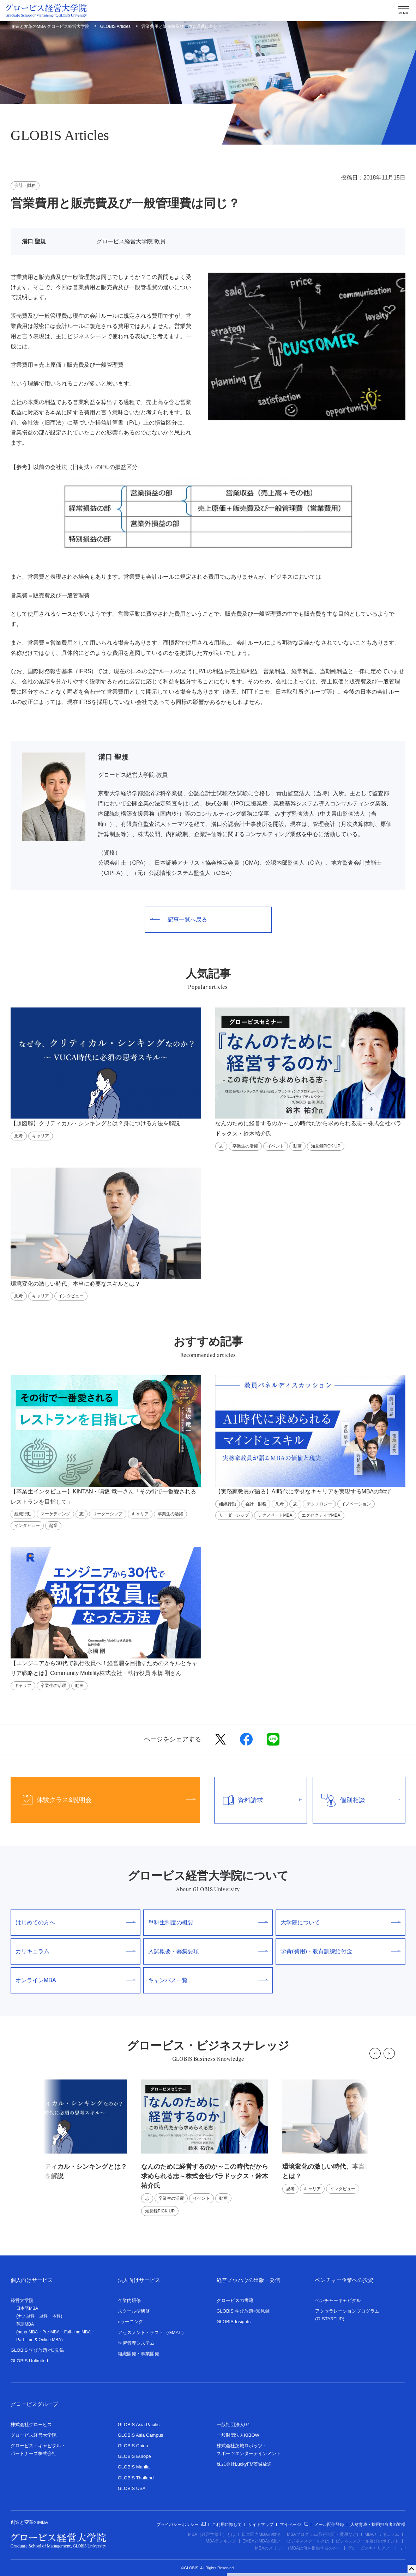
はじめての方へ (75, 1922)
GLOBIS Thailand (136, 2477)
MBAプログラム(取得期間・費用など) (322, 2534)
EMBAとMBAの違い (261, 2541)
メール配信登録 (329, 2524)
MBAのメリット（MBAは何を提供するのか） (298, 2548)
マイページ (294, 2524)
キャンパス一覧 (208, 1980)
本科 (56, 2316)
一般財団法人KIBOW (238, 2435)
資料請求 (258, 1800)
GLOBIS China (133, 2445)
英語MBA (25, 2324)
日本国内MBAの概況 (261, 2534)
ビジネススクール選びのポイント (367, 2541)
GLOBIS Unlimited (29, 2360)
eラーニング (130, 2321)
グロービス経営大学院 (33, 2435)
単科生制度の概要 (208, 1922)
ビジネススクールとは (308, 2541)
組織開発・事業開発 (138, 2353)
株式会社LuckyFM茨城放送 (244, 2464)
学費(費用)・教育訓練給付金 (340, 1951)
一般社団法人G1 (233, 2424)
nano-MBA (28, 2332)
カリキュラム (75, 1951)
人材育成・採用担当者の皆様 (377, 2524)
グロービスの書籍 (235, 2300)
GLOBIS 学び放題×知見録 (37, 2350)
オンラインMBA (75, 1980)
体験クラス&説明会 (103, 1799)
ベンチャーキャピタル (338, 2300)
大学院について (340, 1922)
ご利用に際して (227, 2524)
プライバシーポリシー (181, 2524)
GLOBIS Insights (234, 2321)
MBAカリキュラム (381, 2534)
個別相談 (356, 1800)
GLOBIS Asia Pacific (139, 2424)
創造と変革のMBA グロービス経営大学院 (50, 26)
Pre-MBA (51, 2332)
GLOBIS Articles (115, 26)
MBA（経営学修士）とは (211, 2534)
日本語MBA (27, 2308)
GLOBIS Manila (134, 2467)
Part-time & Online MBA (38, 2339)
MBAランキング (221, 2541)
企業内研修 (129, 2300)
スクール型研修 (134, 2311)
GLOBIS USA (132, 2488)
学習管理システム (136, 2343)
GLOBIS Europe (134, 2456)
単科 (43, 2316)
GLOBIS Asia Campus (140, 2435)
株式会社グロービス (31, 2424)
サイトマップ (260, 2524)
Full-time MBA (77, 2332)
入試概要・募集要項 (208, 1951)
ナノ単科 (26, 2316)
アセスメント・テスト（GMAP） (152, 2332)
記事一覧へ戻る (178, 919)
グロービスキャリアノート (376, 2548)
